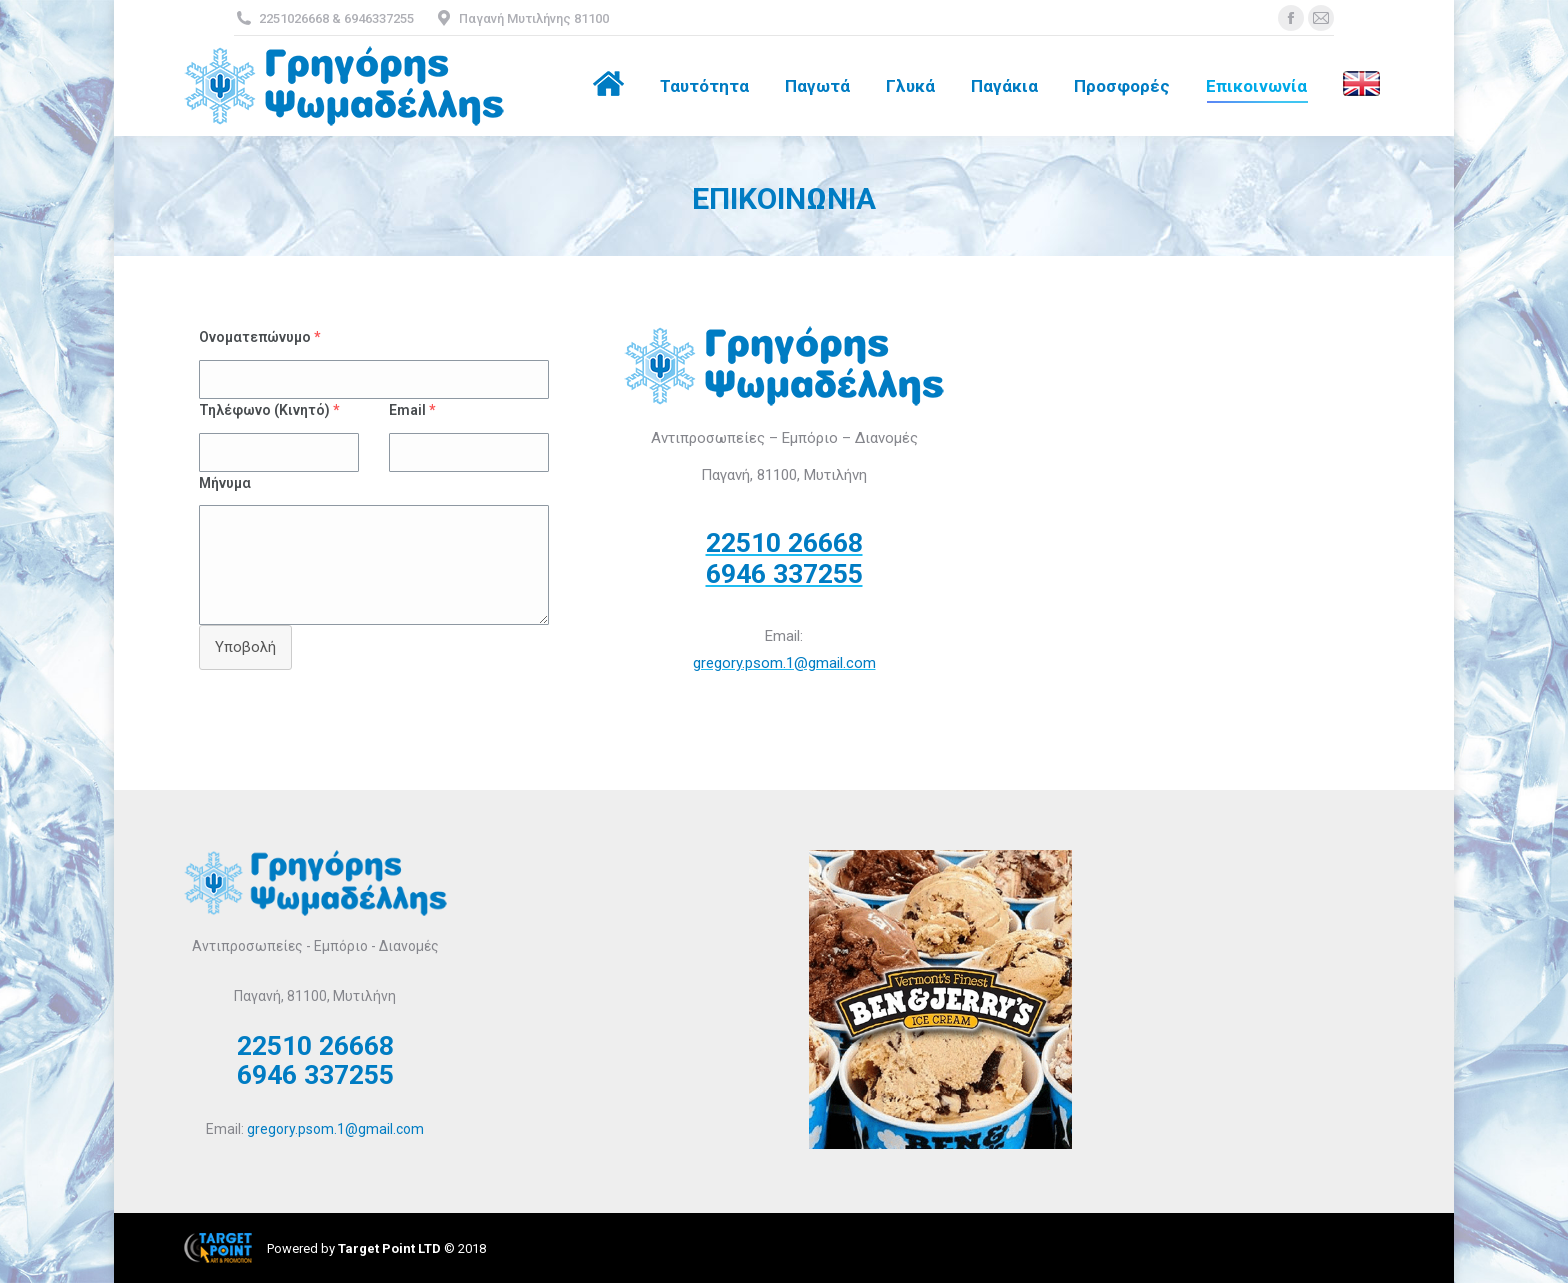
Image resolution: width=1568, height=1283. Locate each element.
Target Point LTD (389, 1248)
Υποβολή (245, 647)
